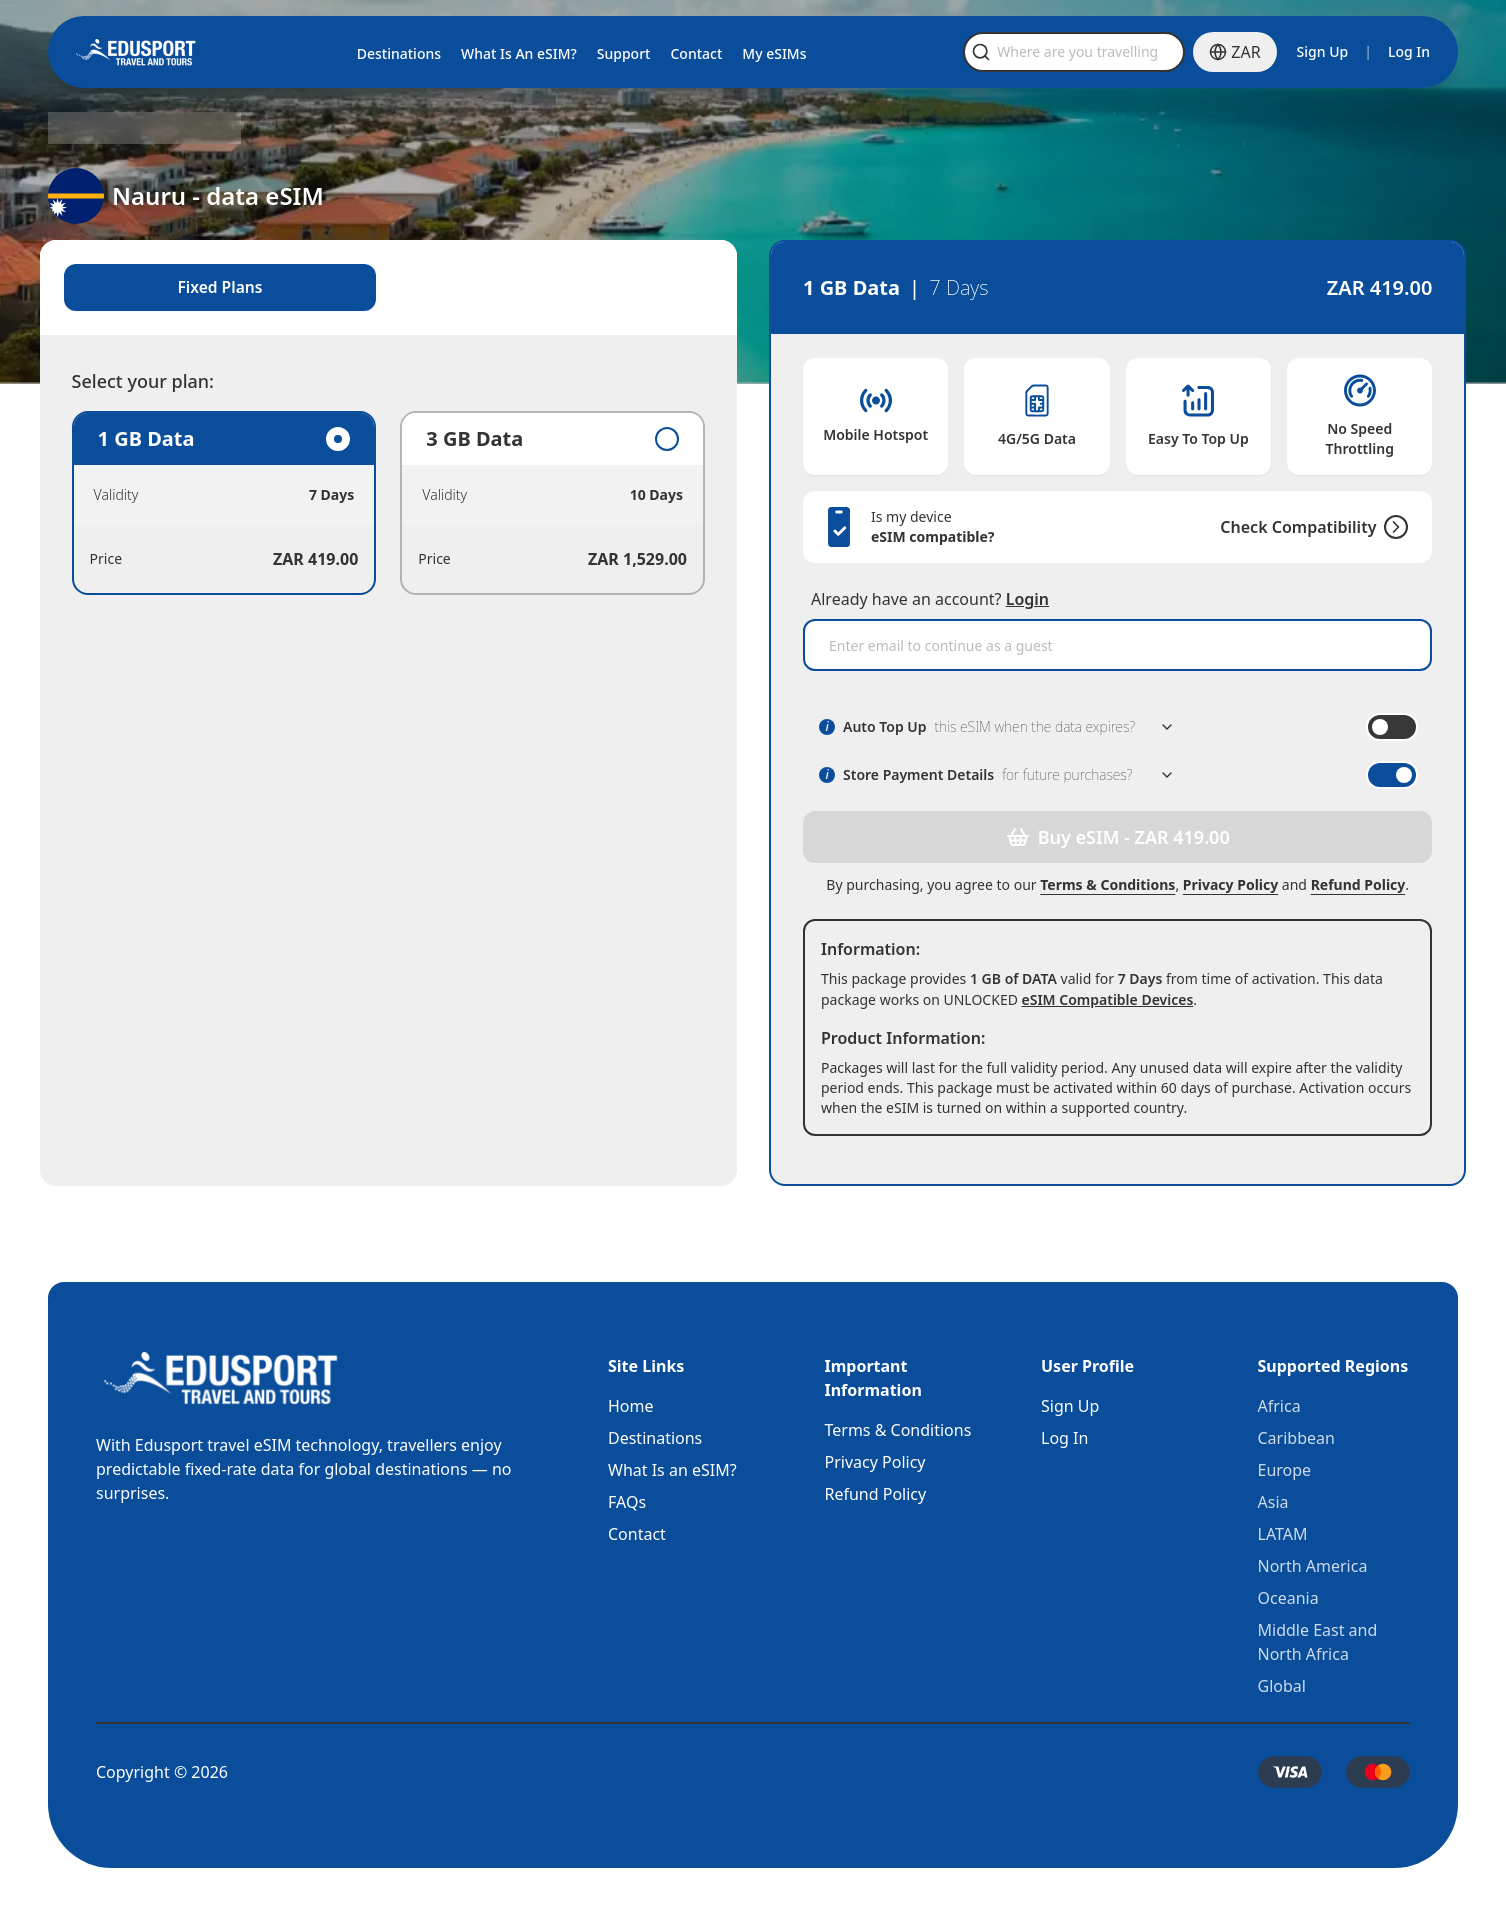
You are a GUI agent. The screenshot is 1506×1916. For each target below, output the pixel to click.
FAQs (627, 1502)
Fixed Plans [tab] (226, 288)
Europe (1285, 1470)
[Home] (136, 52)
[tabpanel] (392, 504)
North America (1313, 1566)
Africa (1279, 1406)
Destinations (655, 1438)
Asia (1273, 1502)
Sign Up (1323, 51)
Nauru (207, 128)
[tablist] (392, 288)
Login (1027, 599)
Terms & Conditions (1103, 884)
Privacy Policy (1226, 884)
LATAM (1283, 1534)
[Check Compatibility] (1384, 527)
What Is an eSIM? (672, 1470)
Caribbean (1296, 1438)
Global (1282, 1686)
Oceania (1288, 1598)
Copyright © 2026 (162, 1772)
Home (631, 1406)
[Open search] (1125, 52)
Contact (637, 1534)
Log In (1409, 51)
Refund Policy (1353, 884)
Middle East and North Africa (1318, 1642)
